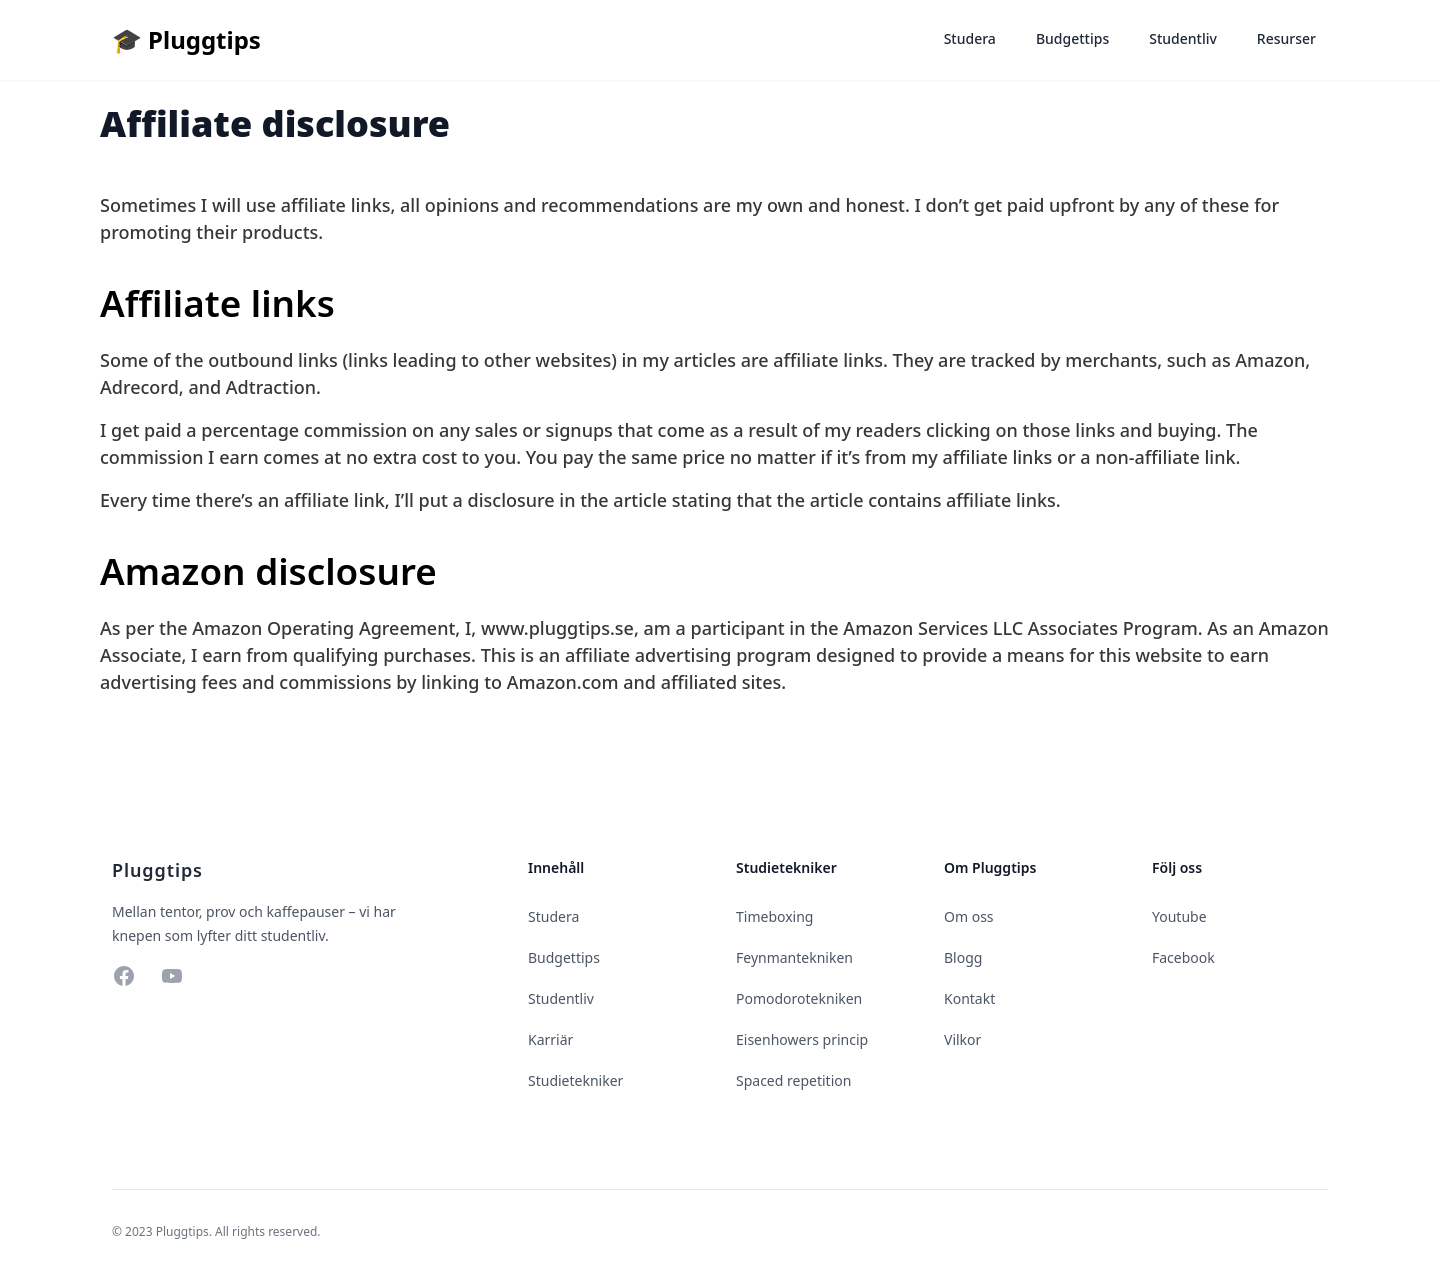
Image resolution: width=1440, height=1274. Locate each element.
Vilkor (962, 1039)
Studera (970, 38)
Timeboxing (774, 916)
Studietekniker (575, 1080)
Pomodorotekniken (799, 998)
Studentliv (1183, 38)
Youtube (1179, 916)
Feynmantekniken (794, 957)
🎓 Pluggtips (186, 39)
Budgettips (1072, 38)
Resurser (1286, 38)
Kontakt (969, 998)
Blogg (963, 957)
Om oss (969, 916)
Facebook (1183, 957)
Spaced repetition (793, 1080)
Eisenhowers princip (802, 1039)
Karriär (550, 1039)
